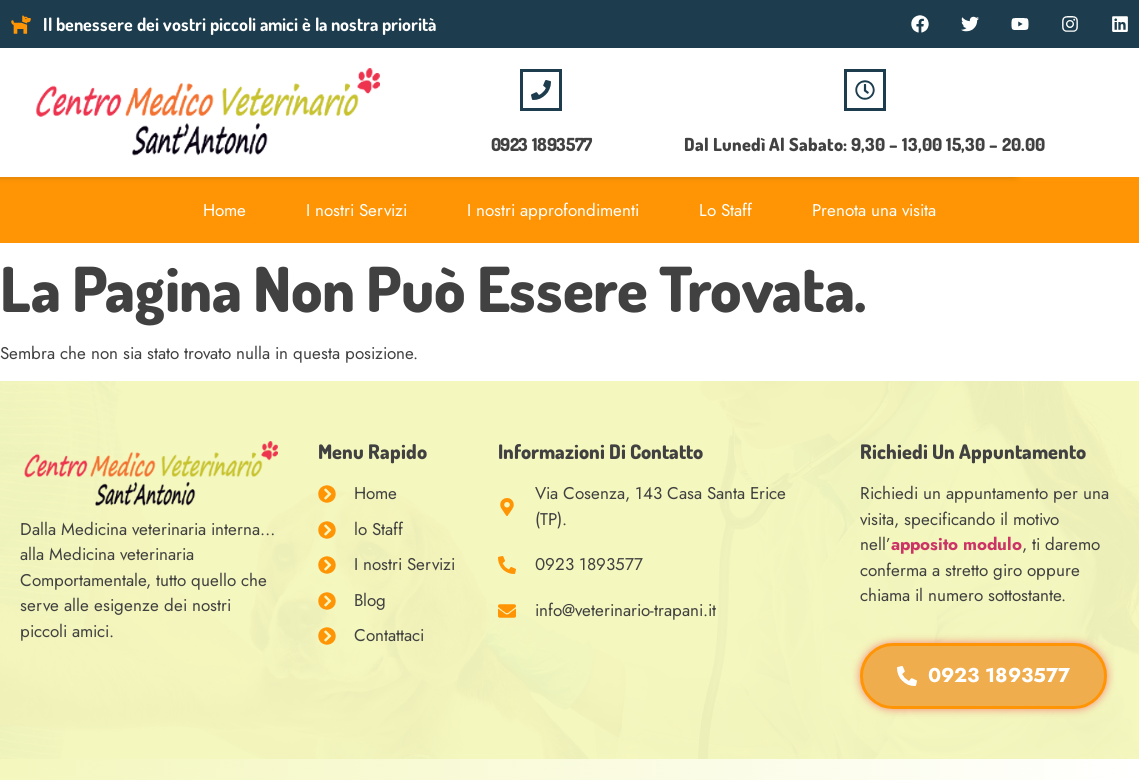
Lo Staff (725, 210)
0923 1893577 (541, 144)
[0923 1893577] (541, 90)
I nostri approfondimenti (553, 210)
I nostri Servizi (356, 210)
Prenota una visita (874, 210)
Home (224, 210)
